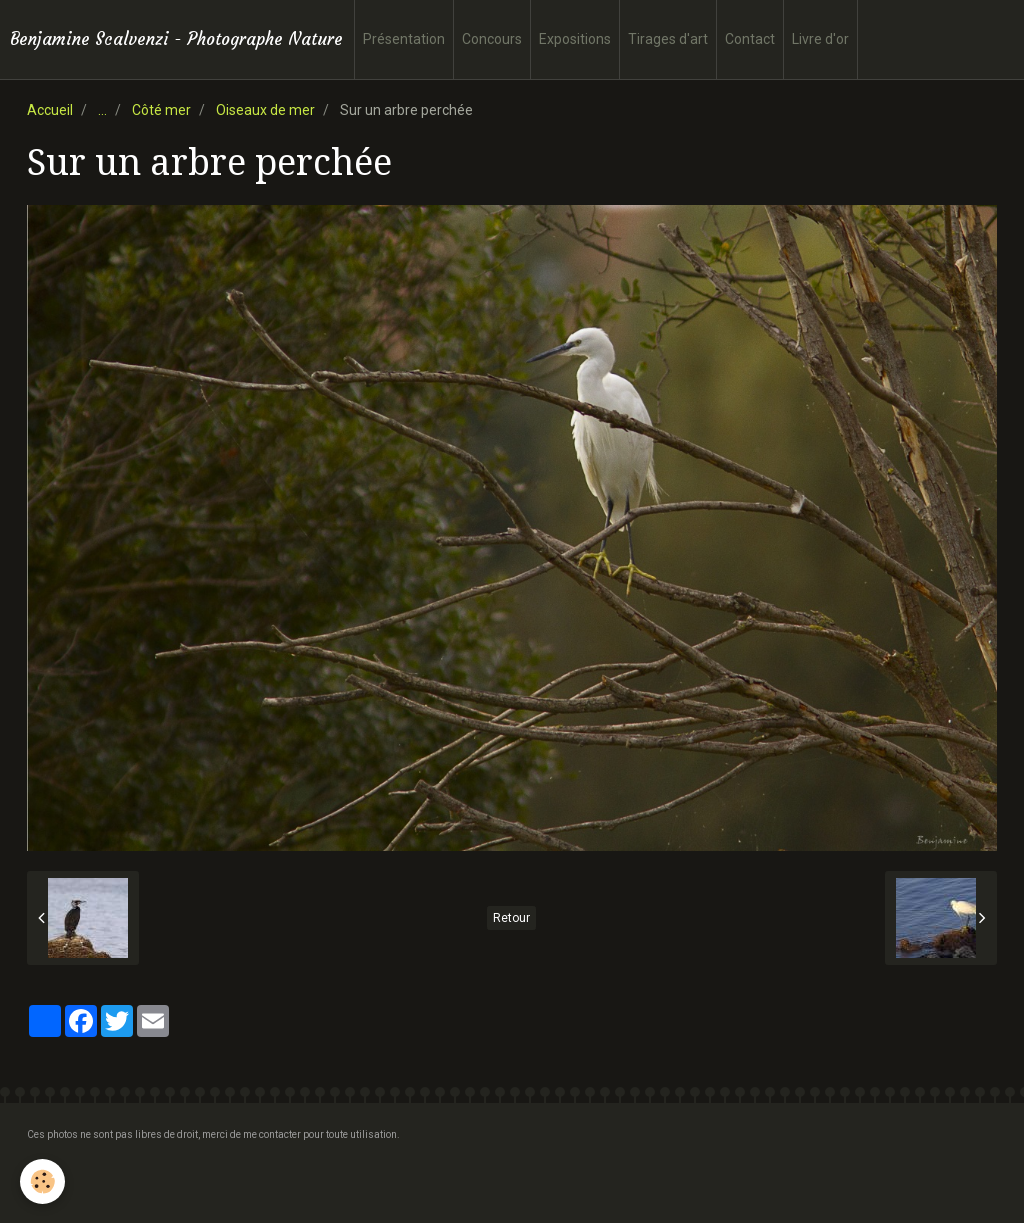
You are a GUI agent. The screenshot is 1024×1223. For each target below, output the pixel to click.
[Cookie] (42, 1181)
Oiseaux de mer (265, 110)
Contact (750, 39)
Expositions (575, 39)
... (102, 110)
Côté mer (161, 110)
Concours (492, 39)
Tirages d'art (668, 39)
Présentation (404, 39)
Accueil (50, 110)
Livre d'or (820, 39)
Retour (511, 918)
